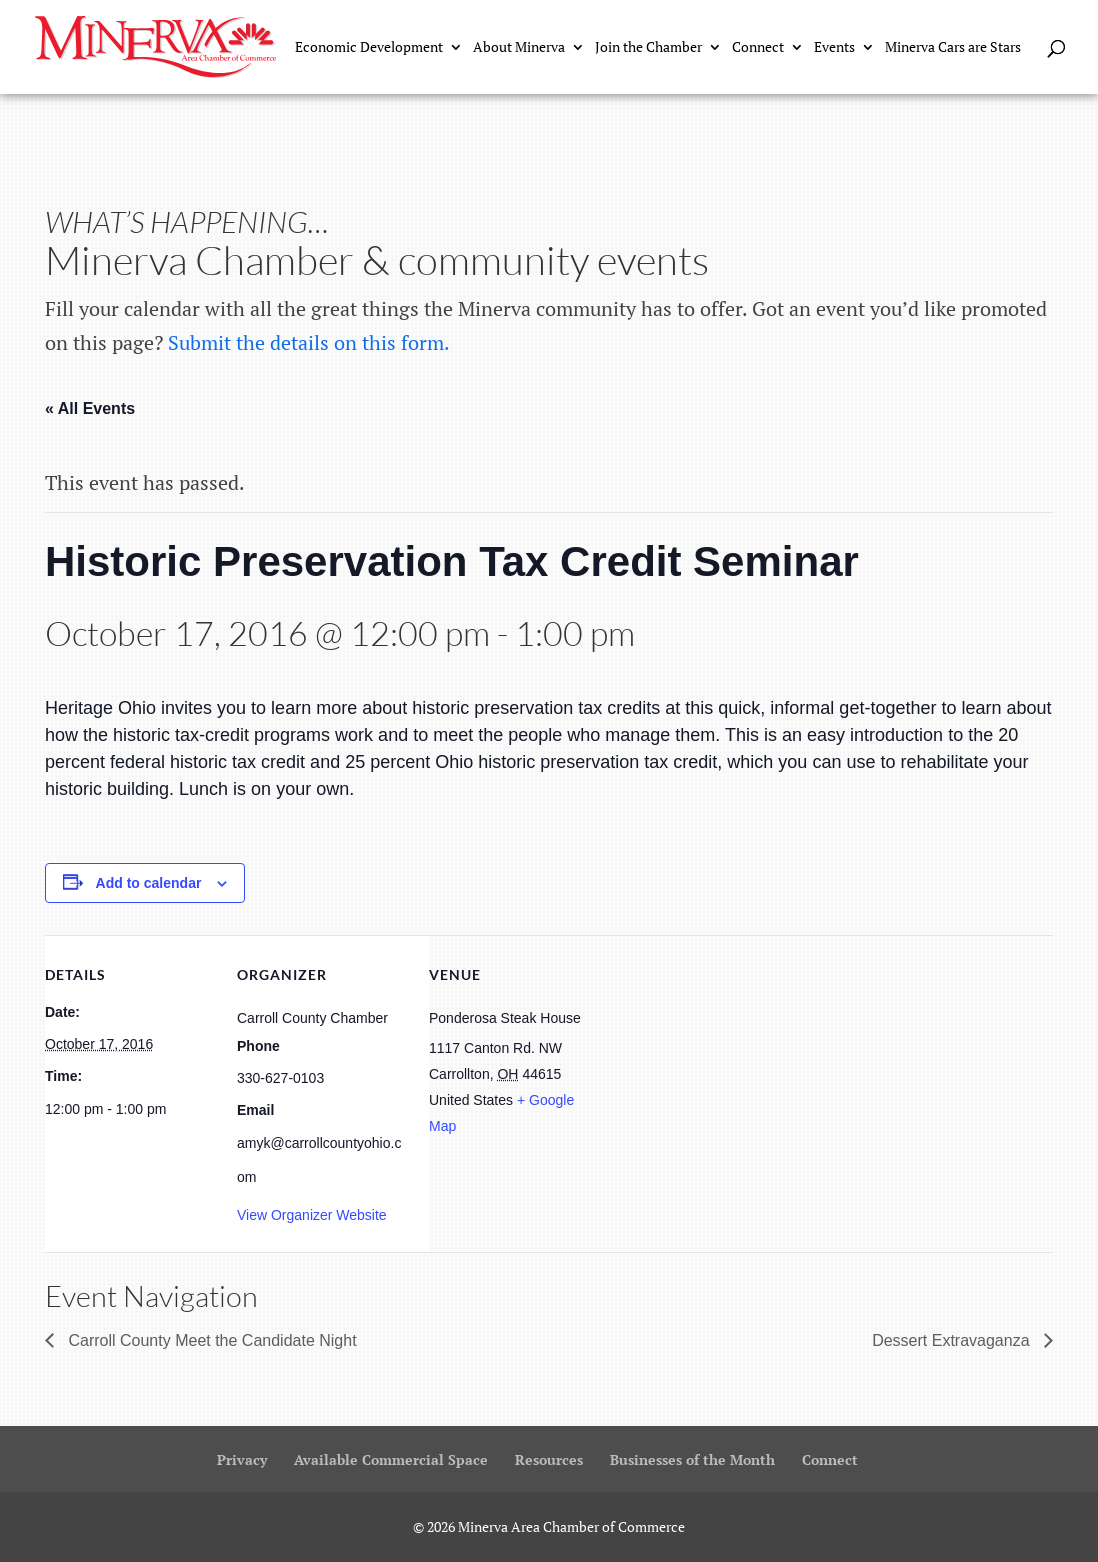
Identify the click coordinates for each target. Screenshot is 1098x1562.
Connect (758, 48)
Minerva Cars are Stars (953, 48)
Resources (549, 1459)
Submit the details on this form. (309, 342)
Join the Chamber (648, 48)
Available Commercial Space (391, 1459)
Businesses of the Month (692, 1459)
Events (834, 48)
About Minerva (519, 48)
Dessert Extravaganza (953, 1340)
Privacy (242, 1459)
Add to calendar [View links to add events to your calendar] (149, 883)
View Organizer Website (312, 1215)
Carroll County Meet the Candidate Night (210, 1340)
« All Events (90, 408)
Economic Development (369, 48)
